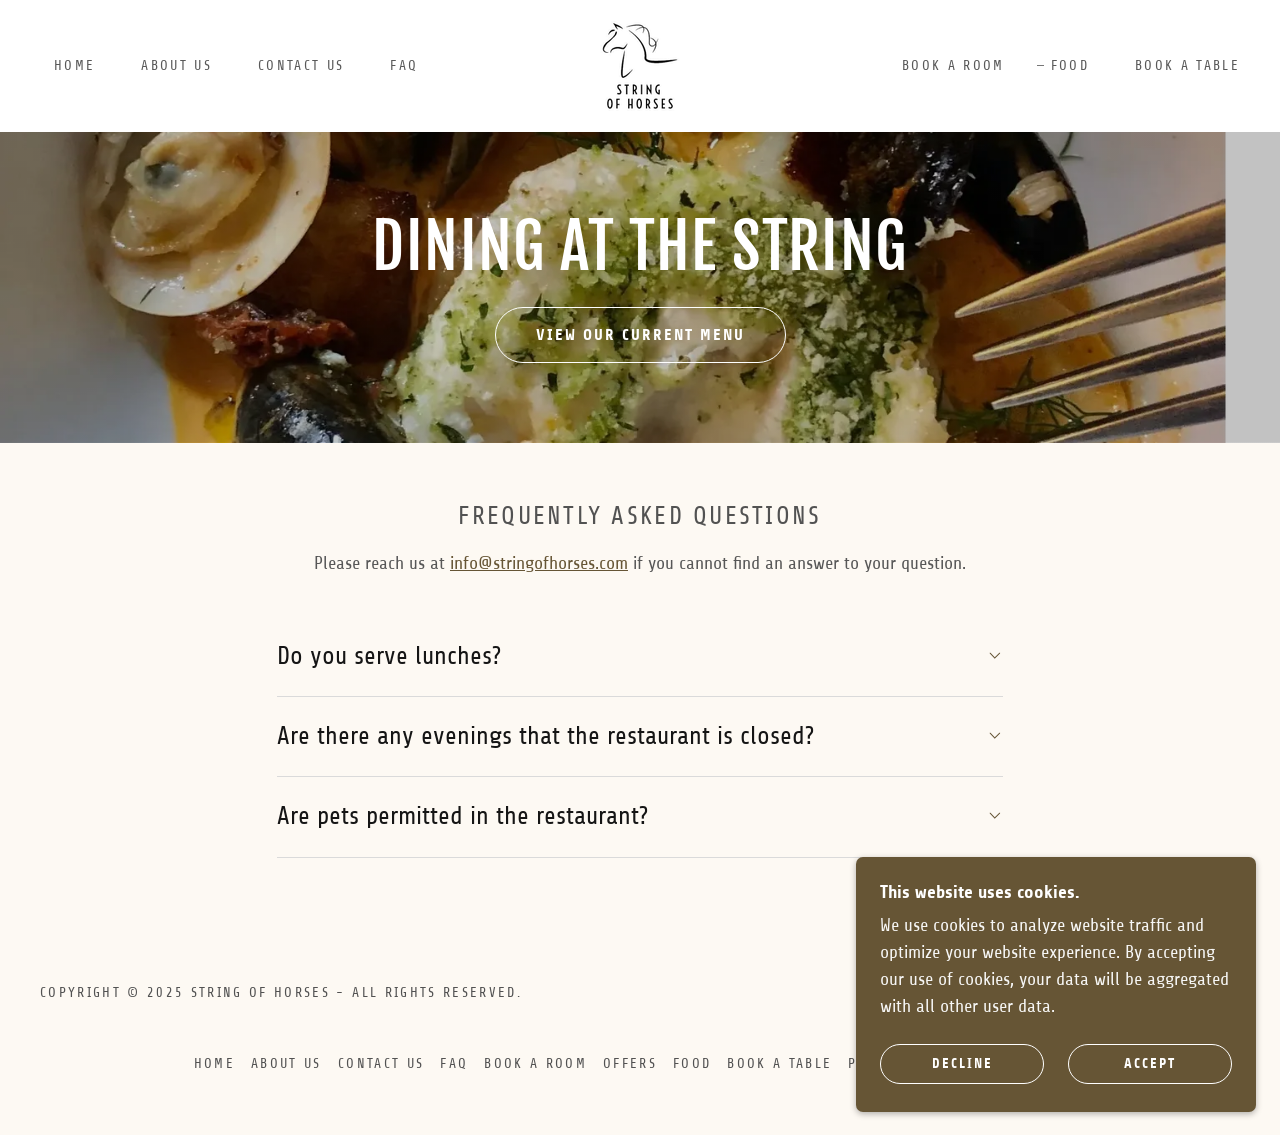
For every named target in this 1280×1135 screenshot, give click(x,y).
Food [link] (1070, 65)
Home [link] (74, 65)
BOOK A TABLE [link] (1187, 65)
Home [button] (214, 1063)
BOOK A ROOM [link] (953, 65)
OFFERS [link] (630, 1063)
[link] (640, 65)
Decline (962, 1063)
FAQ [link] (404, 65)
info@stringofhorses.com (539, 563)
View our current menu (640, 334)
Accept (1150, 1063)
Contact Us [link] (301, 65)
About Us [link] (176, 65)
